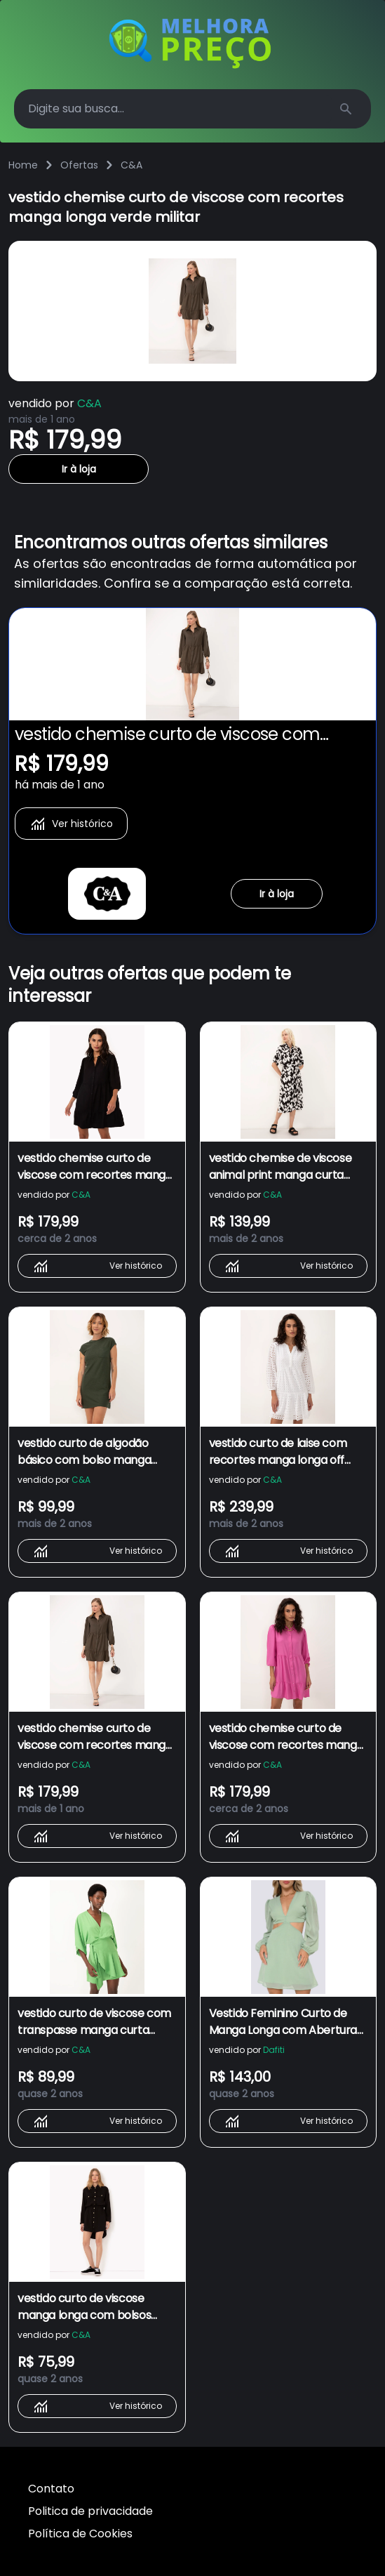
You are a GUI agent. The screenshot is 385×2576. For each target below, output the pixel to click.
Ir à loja (79, 469)
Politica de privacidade (90, 2511)
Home (23, 165)
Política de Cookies (80, 2533)
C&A (131, 165)
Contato (51, 2489)
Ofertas (79, 165)
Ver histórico (71, 823)
